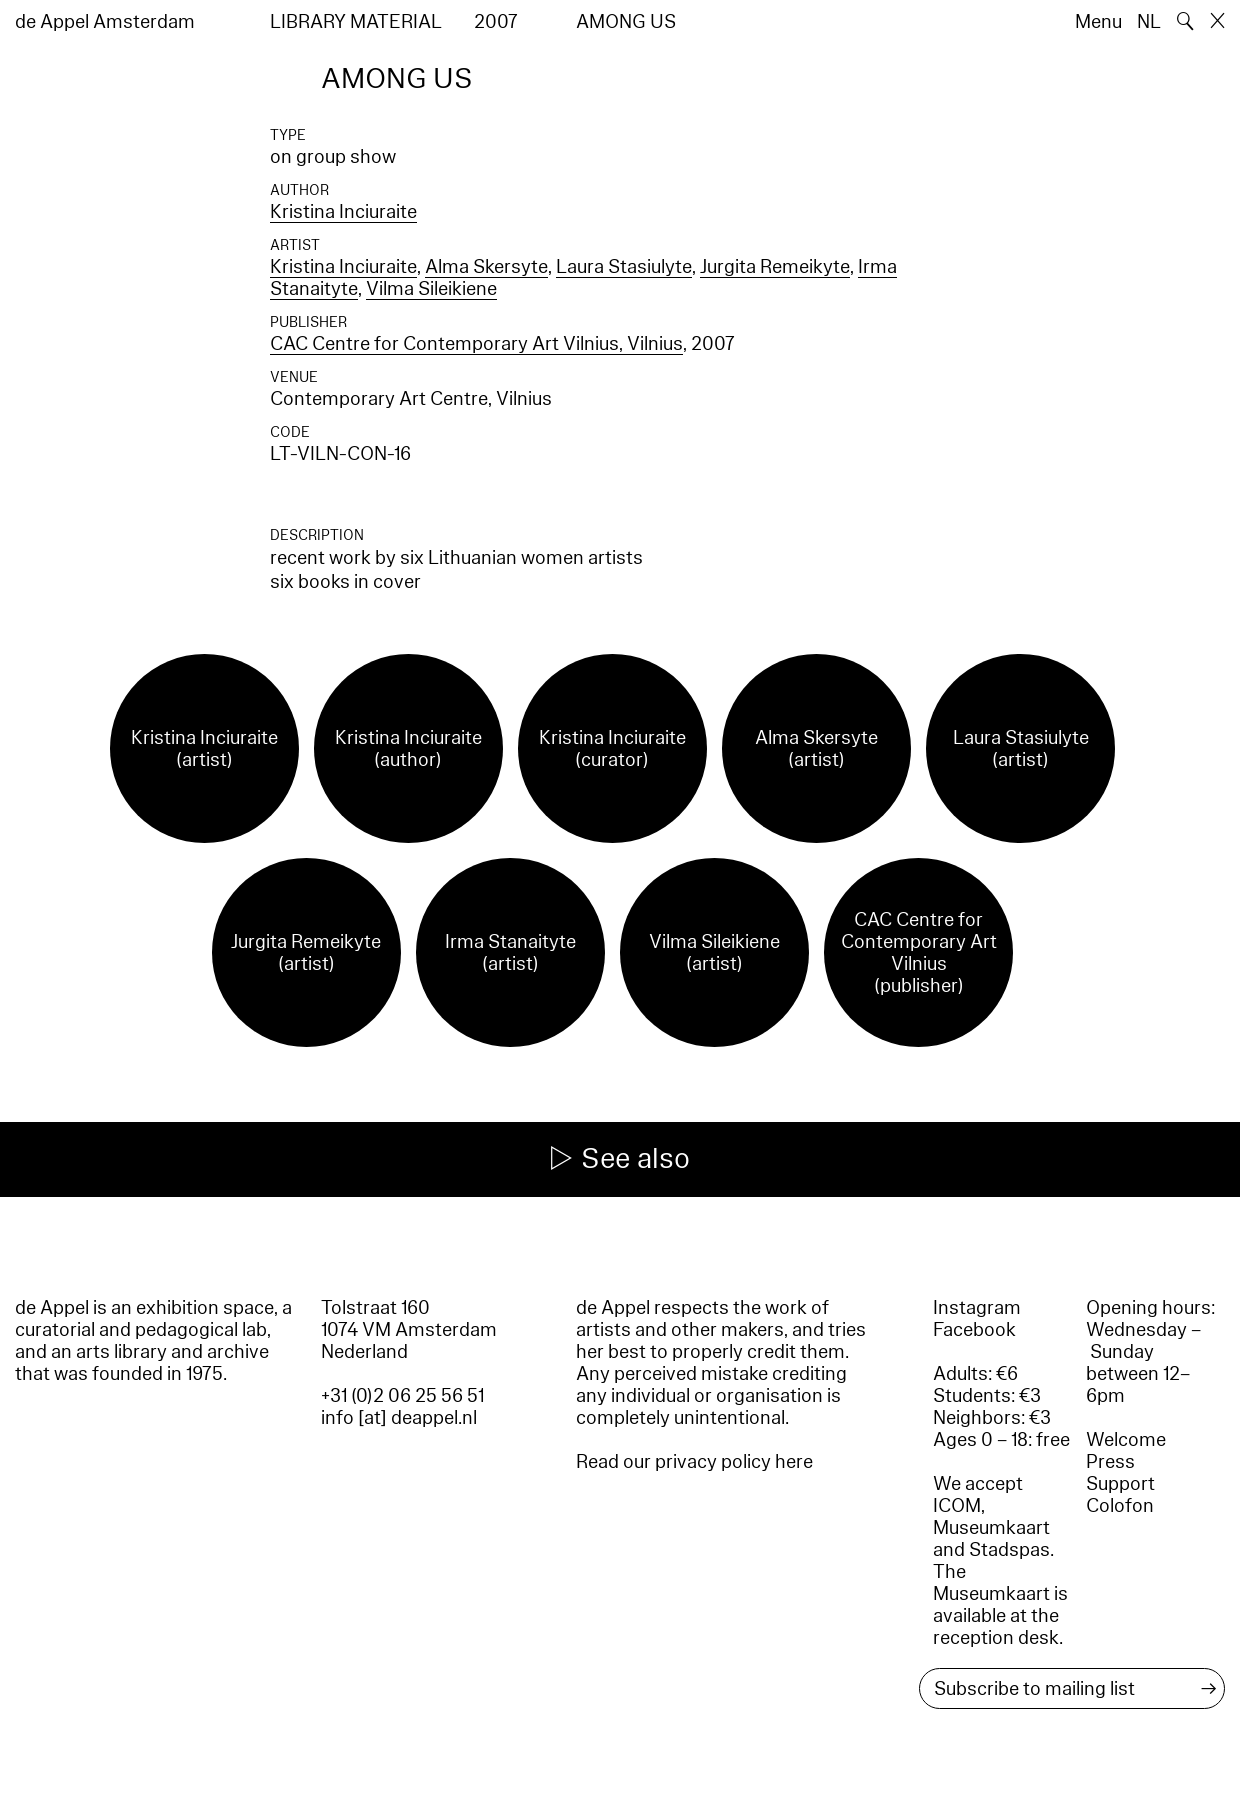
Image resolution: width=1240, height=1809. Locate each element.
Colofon (1120, 1506)
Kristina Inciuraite (343, 212)
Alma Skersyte (486, 267)
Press (1110, 1462)
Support (1120, 1484)
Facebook (974, 1330)
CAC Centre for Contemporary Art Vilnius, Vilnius (476, 344)
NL (1149, 22)
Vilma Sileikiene (431, 289)
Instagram (977, 1308)
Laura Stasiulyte (624, 267)
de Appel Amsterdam (105, 22)
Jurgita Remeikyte (775, 267)
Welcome (1126, 1440)
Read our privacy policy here (694, 1462)
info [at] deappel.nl (399, 1418)
